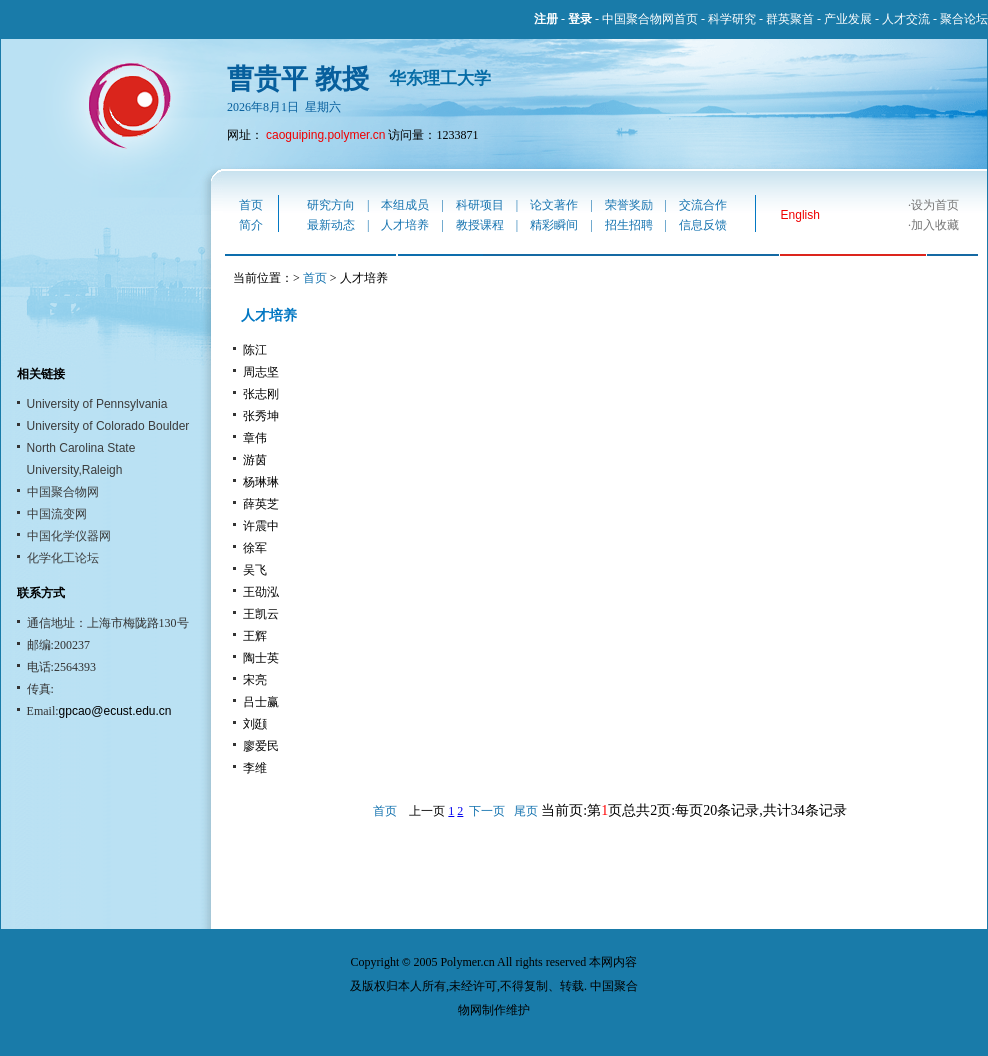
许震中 (261, 526)
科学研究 (732, 19)
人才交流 (906, 19)
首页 (251, 205)
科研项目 (480, 205)
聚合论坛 (964, 19)
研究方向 (331, 205)
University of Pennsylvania (97, 404)
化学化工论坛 (63, 558)
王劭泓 (261, 592)
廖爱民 (261, 746)
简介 (251, 225)
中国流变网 (57, 514)
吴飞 (255, 570)
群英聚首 (790, 19)
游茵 (255, 460)
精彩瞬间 (554, 225)
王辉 (255, 636)
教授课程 (480, 225)
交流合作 (703, 205)
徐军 (255, 548)
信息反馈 (703, 225)
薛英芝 (261, 504)
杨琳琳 (261, 482)
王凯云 (261, 614)
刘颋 (255, 724)
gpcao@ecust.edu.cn (115, 711)
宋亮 (255, 680)
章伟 (255, 438)
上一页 (427, 811)
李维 (255, 768)
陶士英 (261, 658)
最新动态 (331, 225)
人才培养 (405, 225)
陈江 (255, 350)
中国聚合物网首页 (650, 19)
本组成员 (405, 205)
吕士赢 (261, 702)
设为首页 (935, 205)
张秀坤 (261, 416)
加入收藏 (935, 225)
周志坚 (261, 372)
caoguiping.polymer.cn (325, 135)
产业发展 (848, 19)
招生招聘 (629, 225)
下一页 (487, 811)
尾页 (526, 811)
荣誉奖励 (629, 205)
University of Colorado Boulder (108, 426)
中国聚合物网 (63, 492)
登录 (580, 19)
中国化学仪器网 (69, 536)
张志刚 (261, 394)
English (800, 215)
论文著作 (554, 205)
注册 (546, 19)
